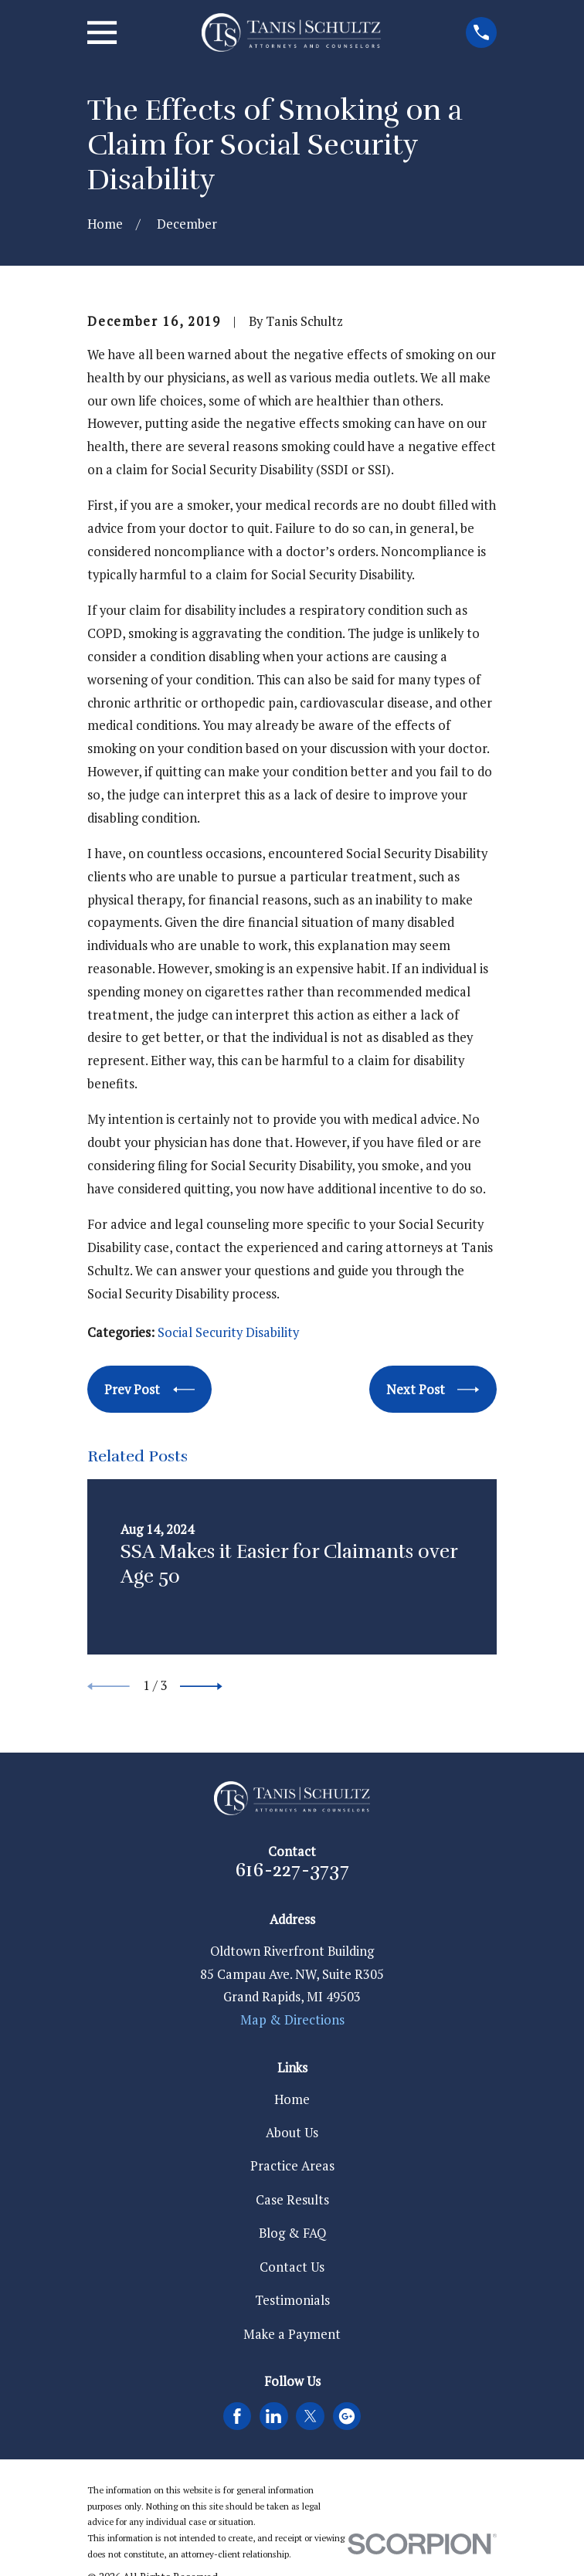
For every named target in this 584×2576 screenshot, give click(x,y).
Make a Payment (292, 2334)
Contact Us (292, 2267)
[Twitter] (310, 2416)
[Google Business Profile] (347, 2416)
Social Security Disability (228, 1332)
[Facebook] (237, 2416)
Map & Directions (292, 2019)
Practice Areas (292, 2165)
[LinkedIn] (273, 2416)
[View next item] (201, 1686)
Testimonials (292, 2300)
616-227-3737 (292, 1870)
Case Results (292, 2199)
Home (292, 2099)
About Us (292, 2132)
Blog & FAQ (292, 2233)
